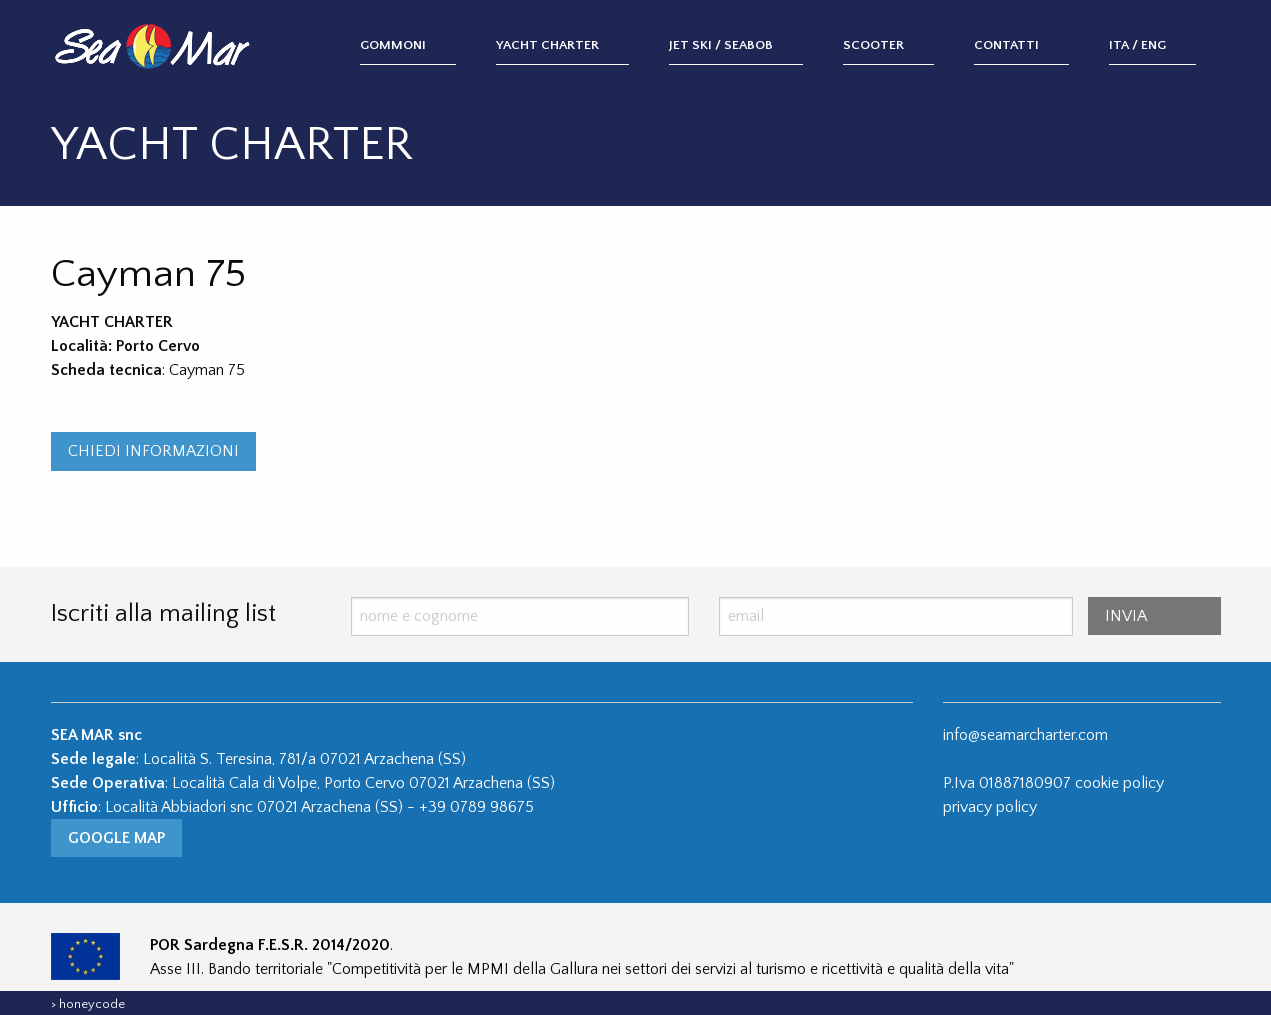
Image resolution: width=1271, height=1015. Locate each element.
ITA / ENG (1137, 45)
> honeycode (88, 1004)
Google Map (116, 838)
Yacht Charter (547, 45)
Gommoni (393, 45)
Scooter (873, 45)
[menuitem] (428, 46)
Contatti (1006, 45)
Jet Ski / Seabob (721, 45)
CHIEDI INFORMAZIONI (153, 451)
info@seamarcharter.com (1025, 735)
